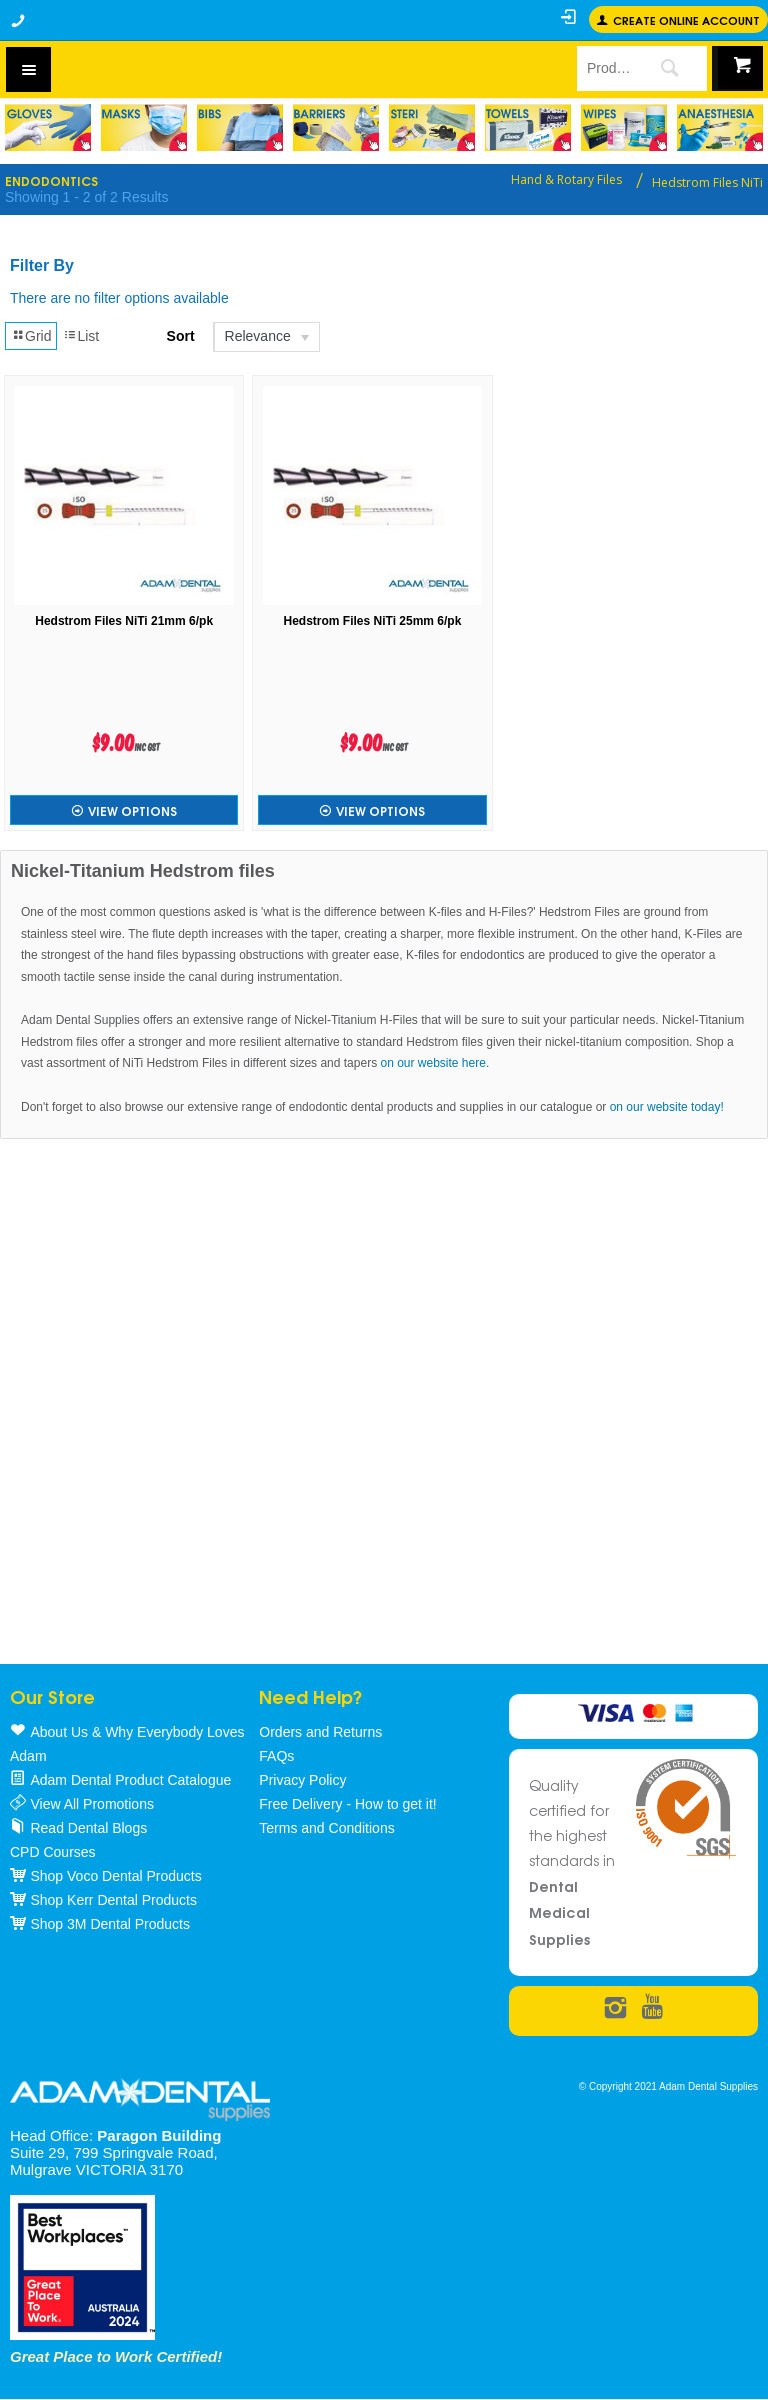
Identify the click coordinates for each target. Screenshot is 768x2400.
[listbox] (265, 337)
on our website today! (667, 1107)
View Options (132, 810)
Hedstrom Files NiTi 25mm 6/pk (373, 621)
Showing (86, 197)
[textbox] (604, 68)
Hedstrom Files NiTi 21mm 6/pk (124, 621)
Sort (181, 336)
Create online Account (686, 19)
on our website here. (434, 1063)
